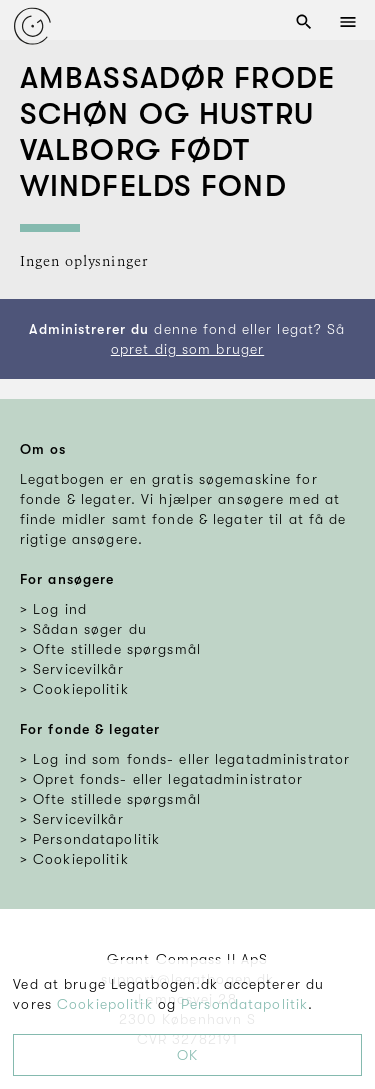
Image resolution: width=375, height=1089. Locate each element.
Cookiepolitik (105, 1004)
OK (187, 1055)
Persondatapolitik (244, 1004)
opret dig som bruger (187, 349)
